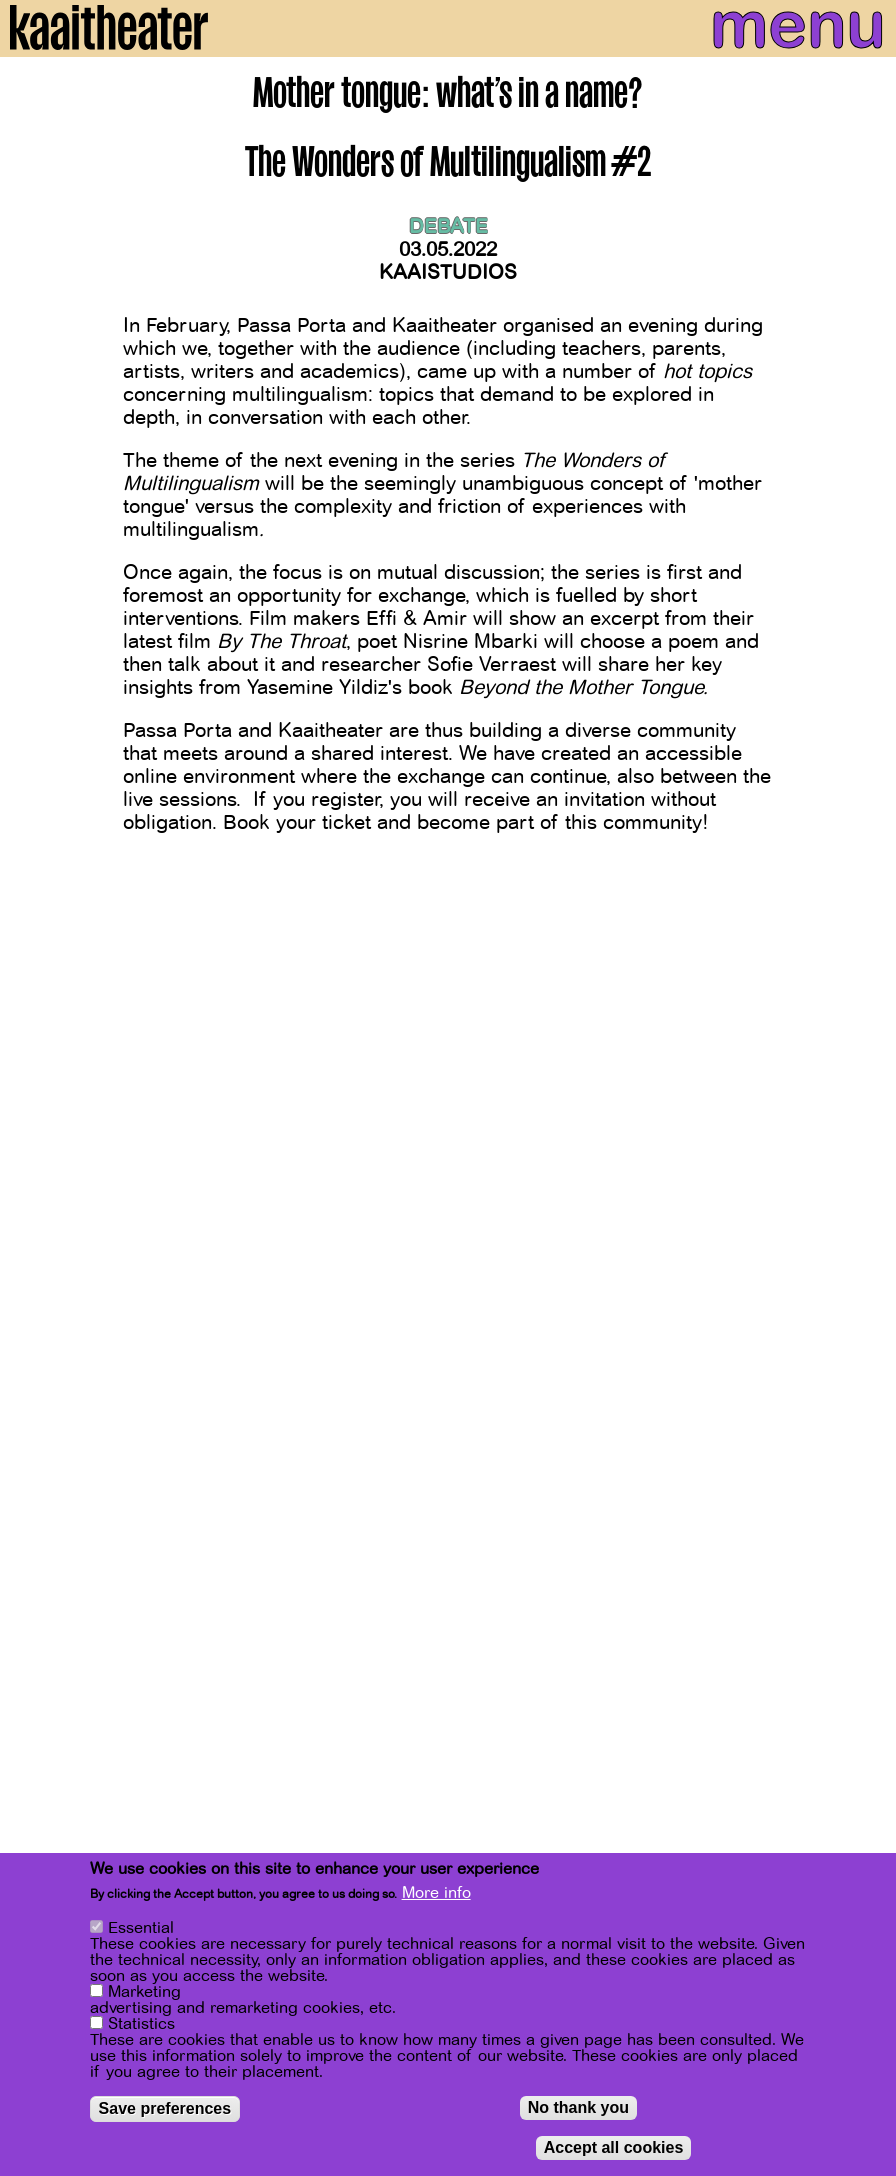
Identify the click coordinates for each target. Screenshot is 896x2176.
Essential (141, 1928)
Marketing (144, 1992)
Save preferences (165, 2108)
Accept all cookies (614, 2147)
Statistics (141, 2024)
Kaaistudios (448, 272)
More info (436, 1893)
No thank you (578, 2107)
